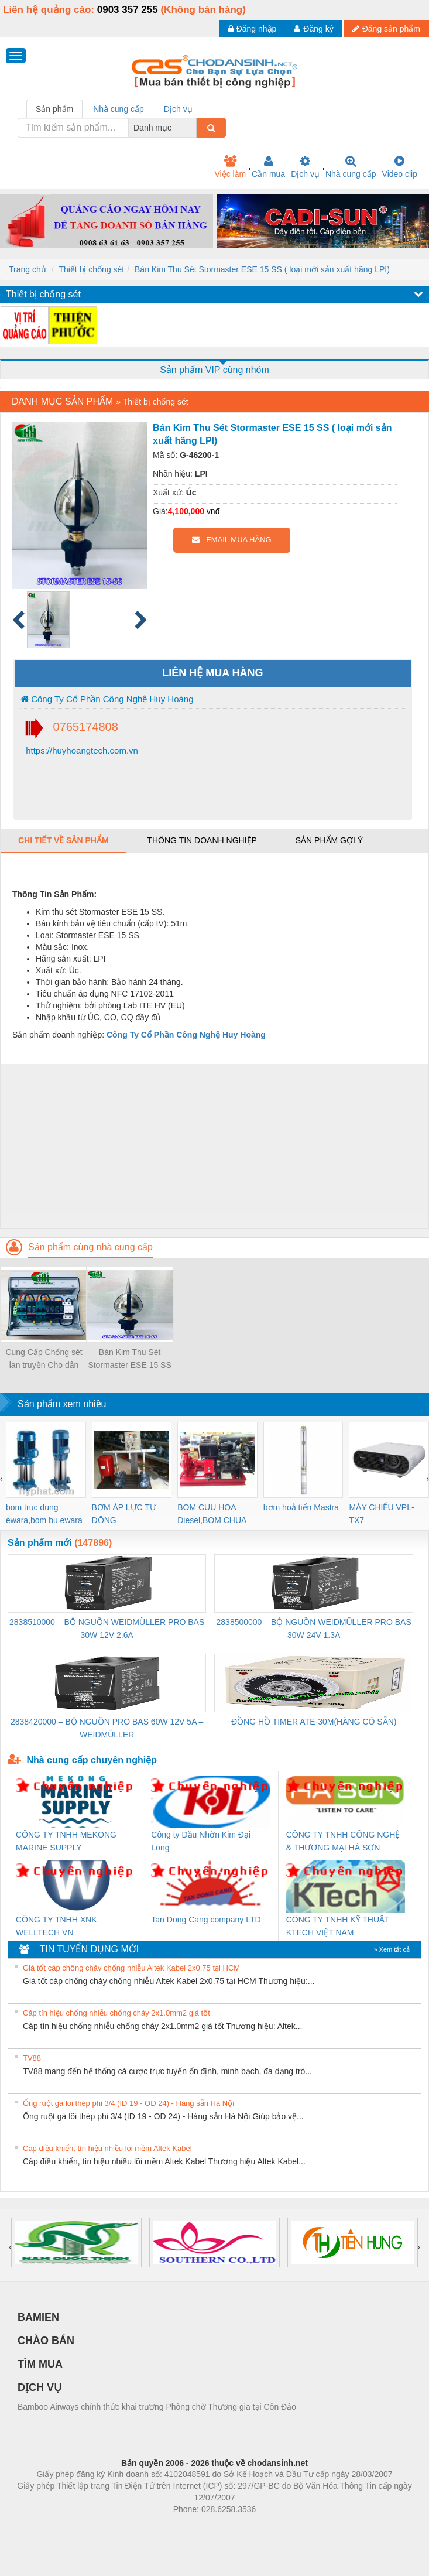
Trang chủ (27, 269)
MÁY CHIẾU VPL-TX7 (381, 1514)
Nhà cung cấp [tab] (118, 109)
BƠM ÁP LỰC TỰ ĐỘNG (124, 1514)
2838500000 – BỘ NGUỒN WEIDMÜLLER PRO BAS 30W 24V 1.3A (314, 1628)
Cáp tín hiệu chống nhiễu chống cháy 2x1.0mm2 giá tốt (116, 2013)
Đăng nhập (252, 28)
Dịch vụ (305, 167)
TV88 (32, 2058)
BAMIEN (38, 2317)
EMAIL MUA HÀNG (231, 539)
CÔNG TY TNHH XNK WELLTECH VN (56, 1926)
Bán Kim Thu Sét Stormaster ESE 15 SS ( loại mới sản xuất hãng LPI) (262, 269)
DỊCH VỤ (39, 2387)
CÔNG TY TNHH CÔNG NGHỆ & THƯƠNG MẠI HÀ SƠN (343, 1841)
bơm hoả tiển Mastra (301, 1507)
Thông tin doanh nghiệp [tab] (201, 840)
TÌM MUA (40, 2364)
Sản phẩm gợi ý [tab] (329, 840)
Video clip (399, 167)
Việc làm (230, 167)
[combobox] (193, 127)
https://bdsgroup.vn (199, 2526)
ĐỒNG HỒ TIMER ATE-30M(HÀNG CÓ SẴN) (314, 1721)
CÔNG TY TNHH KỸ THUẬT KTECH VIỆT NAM (338, 1926)
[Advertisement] (213, 1146)
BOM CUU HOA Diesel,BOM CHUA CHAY (211, 1515)
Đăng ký (313, 28)
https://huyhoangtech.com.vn (80, 750)
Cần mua (268, 167)
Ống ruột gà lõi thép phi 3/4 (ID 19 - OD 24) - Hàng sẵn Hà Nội (128, 2103)
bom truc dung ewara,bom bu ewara (44, 1514)
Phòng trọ (140, 2526)
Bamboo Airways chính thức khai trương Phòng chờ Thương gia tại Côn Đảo (157, 2406)
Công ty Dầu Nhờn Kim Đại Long (200, 1841)
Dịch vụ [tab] (178, 109)
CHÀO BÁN (46, 2340)
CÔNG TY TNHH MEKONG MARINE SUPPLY (66, 1841)
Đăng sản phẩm (386, 28)
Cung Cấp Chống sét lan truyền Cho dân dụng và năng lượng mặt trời (43, 1359)
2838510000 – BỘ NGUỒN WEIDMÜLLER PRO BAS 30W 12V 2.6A (106, 1628)
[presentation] (1, 1478)
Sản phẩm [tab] (54, 109)
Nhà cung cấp (350, 167)
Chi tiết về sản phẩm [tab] (63, 840)
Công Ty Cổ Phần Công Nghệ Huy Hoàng (107, 699)
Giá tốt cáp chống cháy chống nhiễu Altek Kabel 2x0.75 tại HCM (131, 1967)
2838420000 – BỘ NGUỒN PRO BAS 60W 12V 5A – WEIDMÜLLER (107, 1728)
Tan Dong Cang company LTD (205, 1919)
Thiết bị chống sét (91, 269)
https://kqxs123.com (270, 2526)
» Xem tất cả (391, 1949)
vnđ (213, 511)
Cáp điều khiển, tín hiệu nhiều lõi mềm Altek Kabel (107, 2148)
